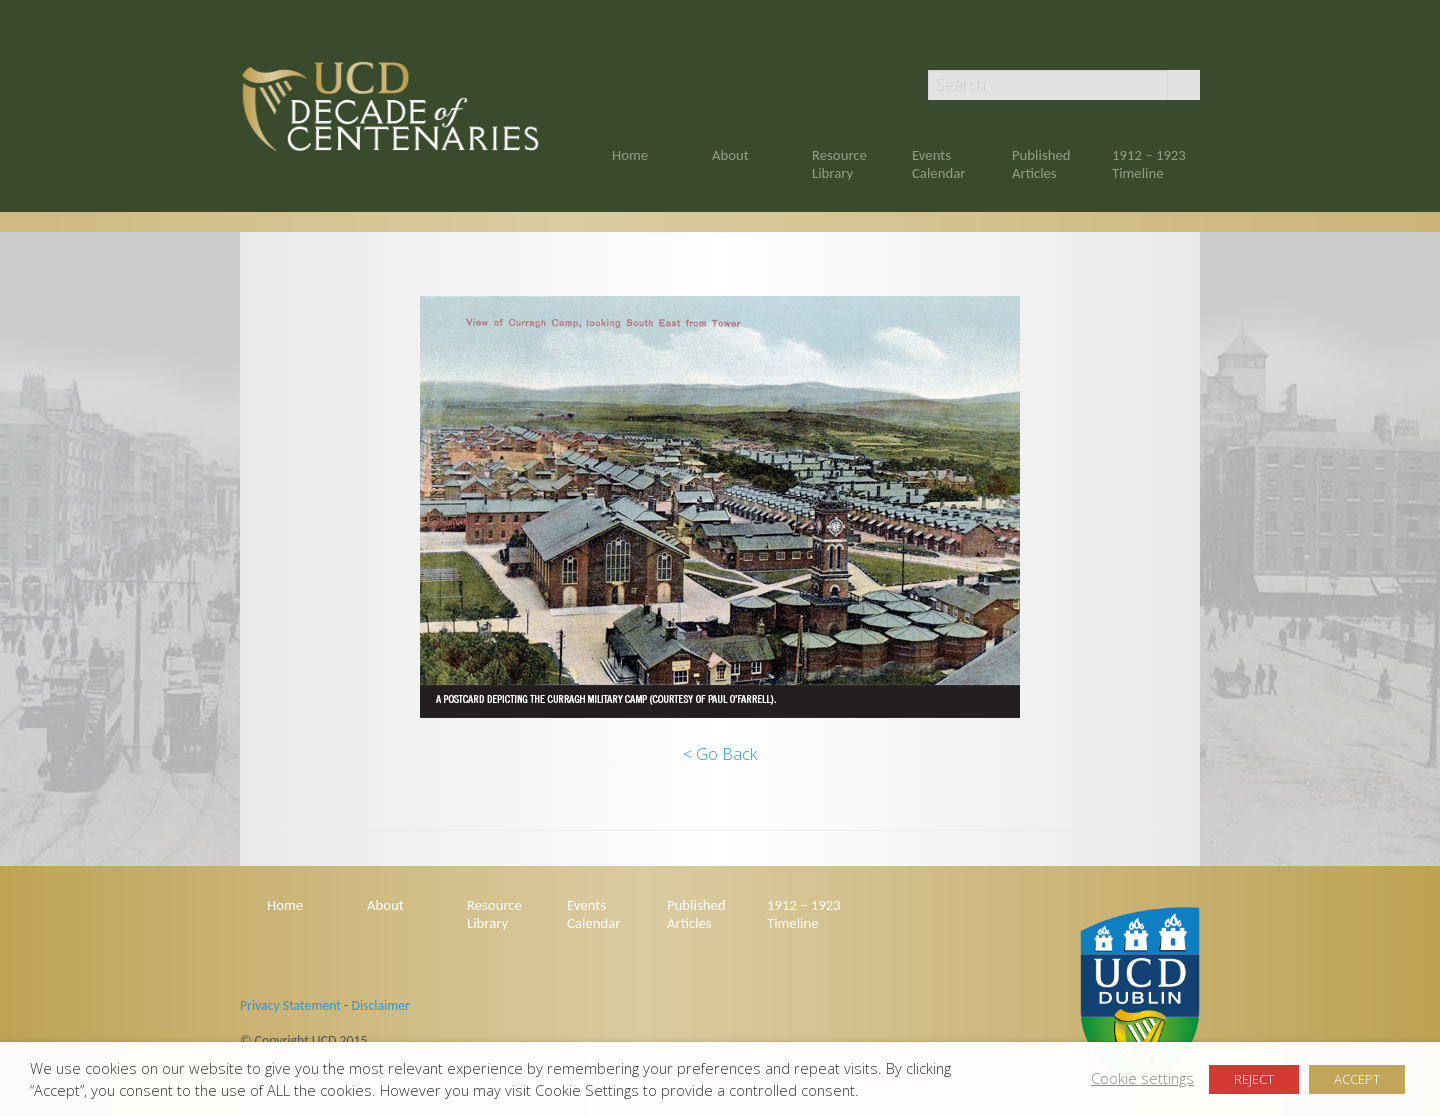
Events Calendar (938, 164)
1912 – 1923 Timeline (1149, 164)
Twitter (1191, 42)
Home (630, 155)
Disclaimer (380, 1005)
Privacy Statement (290, 1005)
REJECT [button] (1254, 1079)
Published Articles (1041, 164)
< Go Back (720, 754)
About (730, 155)
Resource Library (839, 164)
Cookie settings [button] (1142, 1078)
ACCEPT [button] (1357, 1079)
